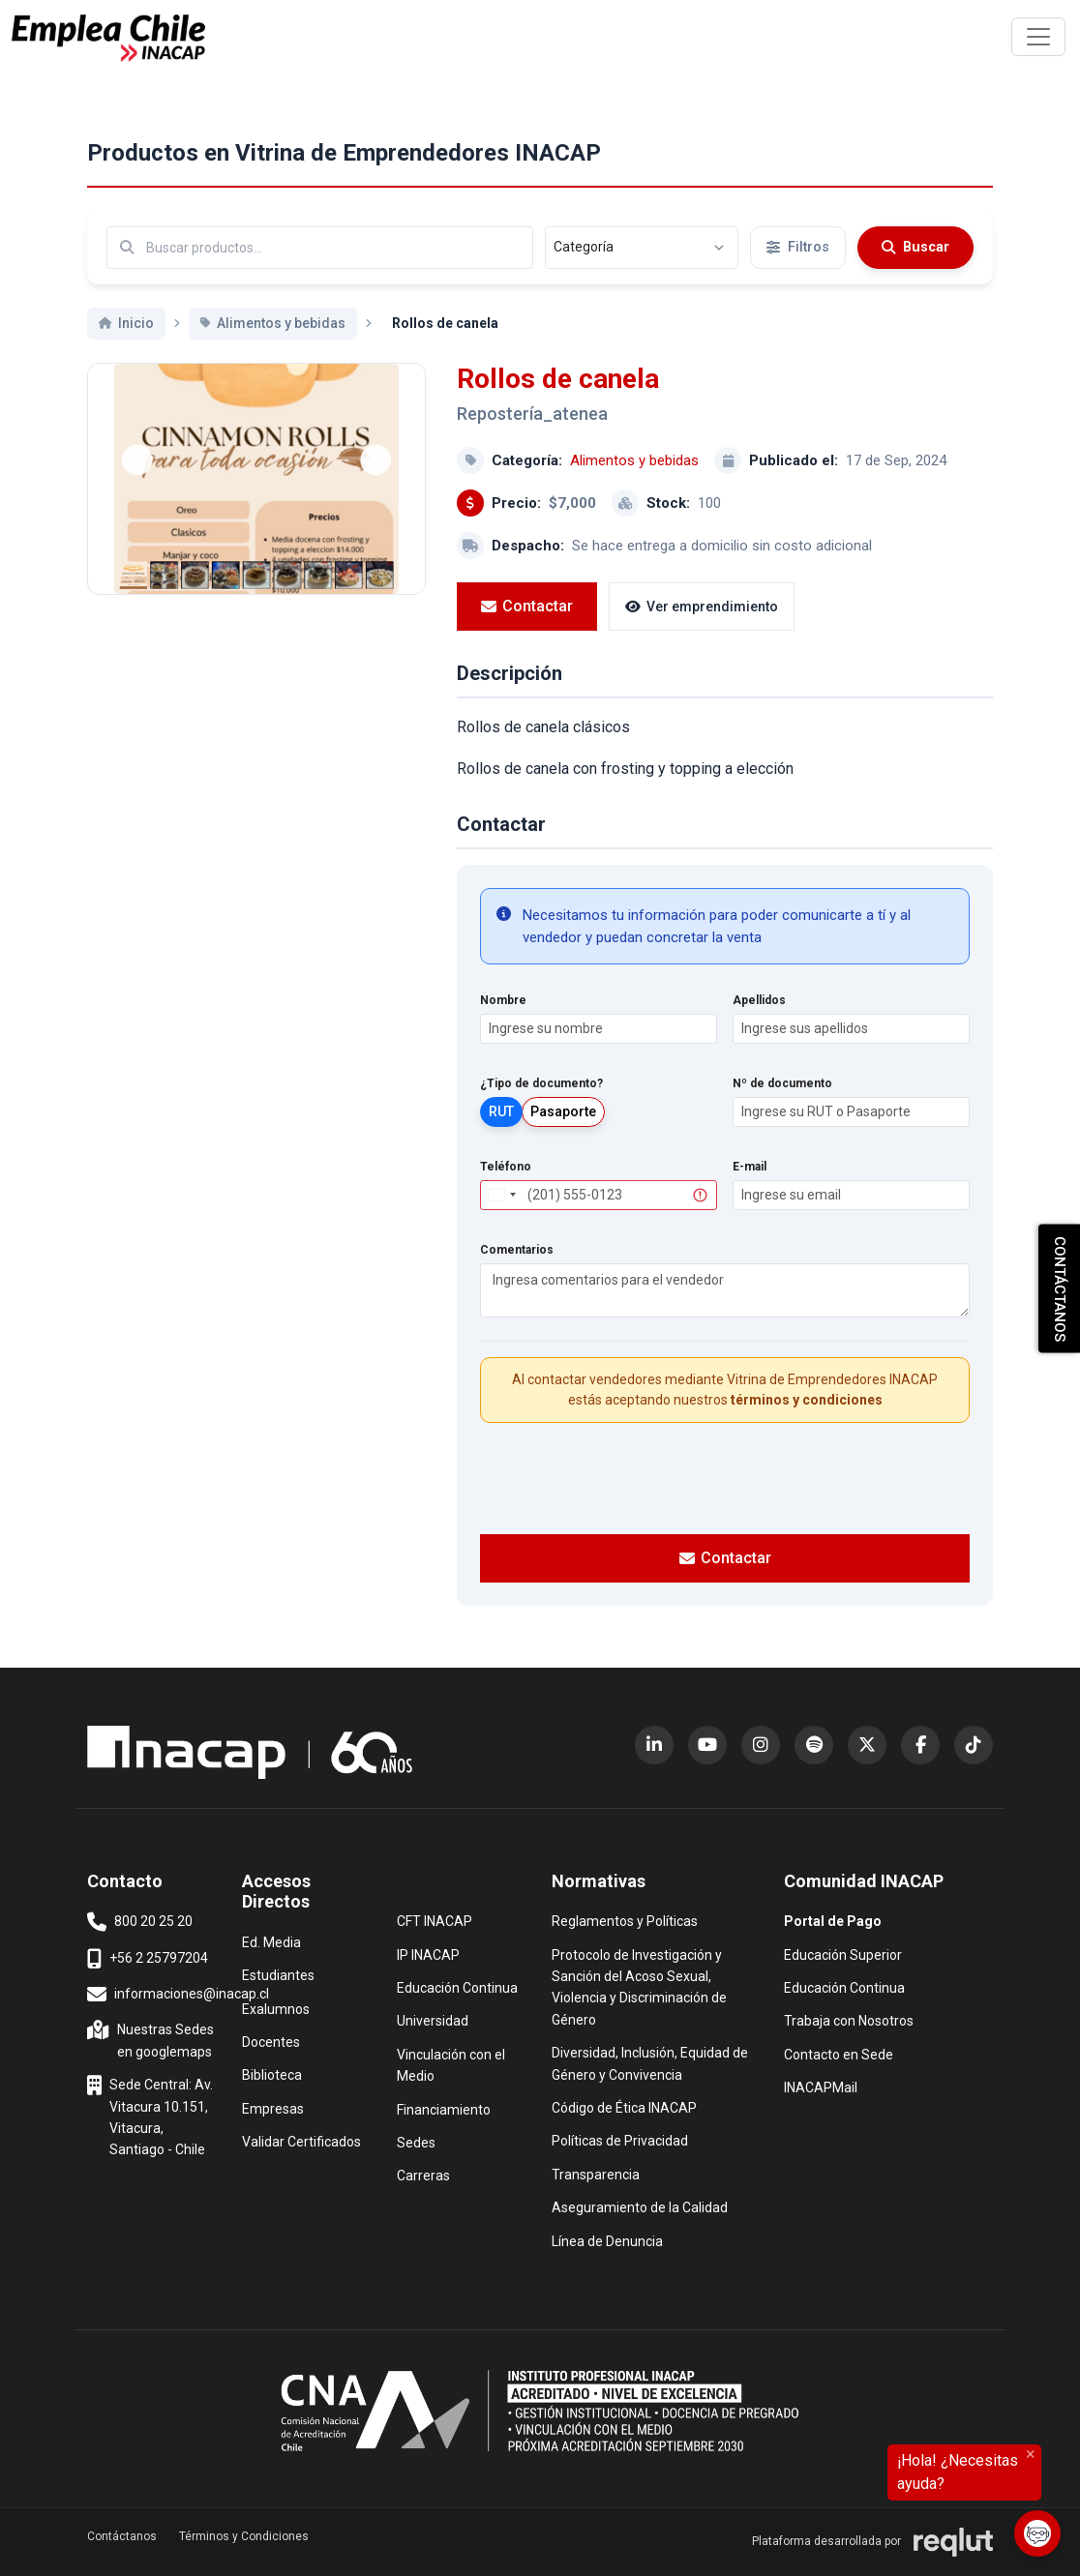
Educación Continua (457, 1986)
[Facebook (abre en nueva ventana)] (920, 1745)
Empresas (273, 2109)
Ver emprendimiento (701, 606)
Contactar (527, 606)
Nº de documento (782, 1083)
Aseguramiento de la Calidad (640, 2206)
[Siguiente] (375, 459)
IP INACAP (428, 1953)
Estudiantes (278, 1974)
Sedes (416, 2141)
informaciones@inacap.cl (178, 1994)
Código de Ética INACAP (624, 2106)
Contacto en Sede (838, 2053)
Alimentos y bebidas (634, 460)
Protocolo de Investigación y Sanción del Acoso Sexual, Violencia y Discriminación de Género (639, 1986)
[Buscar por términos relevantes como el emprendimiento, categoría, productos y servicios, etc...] (319, 247)
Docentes (271, 2040)
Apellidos (759, 1000)
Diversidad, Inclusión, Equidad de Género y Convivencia (650, 2062)
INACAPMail (820, 2086)
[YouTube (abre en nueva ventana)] (707, 1745)
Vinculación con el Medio (462, 2064)
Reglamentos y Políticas (625, 1919)
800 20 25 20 (140, 1922)
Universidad (432, 2019)
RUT (501, 1111)
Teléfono (505, 1166)
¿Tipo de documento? (541, 1083)
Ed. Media (271, 1941)
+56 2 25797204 (147, 1959)
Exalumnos (276, 2009)
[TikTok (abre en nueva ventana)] (973, 1745)
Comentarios (517, 1250)
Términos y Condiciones (244, 2536)
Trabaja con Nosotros (849, 2019)
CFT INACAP (434, 1919)
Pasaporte (563, 1111)
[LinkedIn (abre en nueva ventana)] (654, 1745)
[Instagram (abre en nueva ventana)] (760, 1745)
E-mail (749, 1166)
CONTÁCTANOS (1059, 1288)
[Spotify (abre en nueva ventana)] (814, 1745)
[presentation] (725, 1476)
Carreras (423, 2174)
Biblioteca (272, 2073)
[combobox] (501, 1195)
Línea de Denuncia (607, 2240)
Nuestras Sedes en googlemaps (153, 2038)
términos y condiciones (807, 1399)
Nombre (503, 1000)
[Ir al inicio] (108, 38)
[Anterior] (137, 459)
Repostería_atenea (532, 413)
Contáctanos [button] (122, 2536)
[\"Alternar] (1038, 36)
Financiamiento (444, 2108)
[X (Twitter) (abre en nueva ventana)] (867, 1745)
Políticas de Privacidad (620, 2139)
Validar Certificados (301, 2140)
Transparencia (596, 2173)
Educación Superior (843, 1953)
